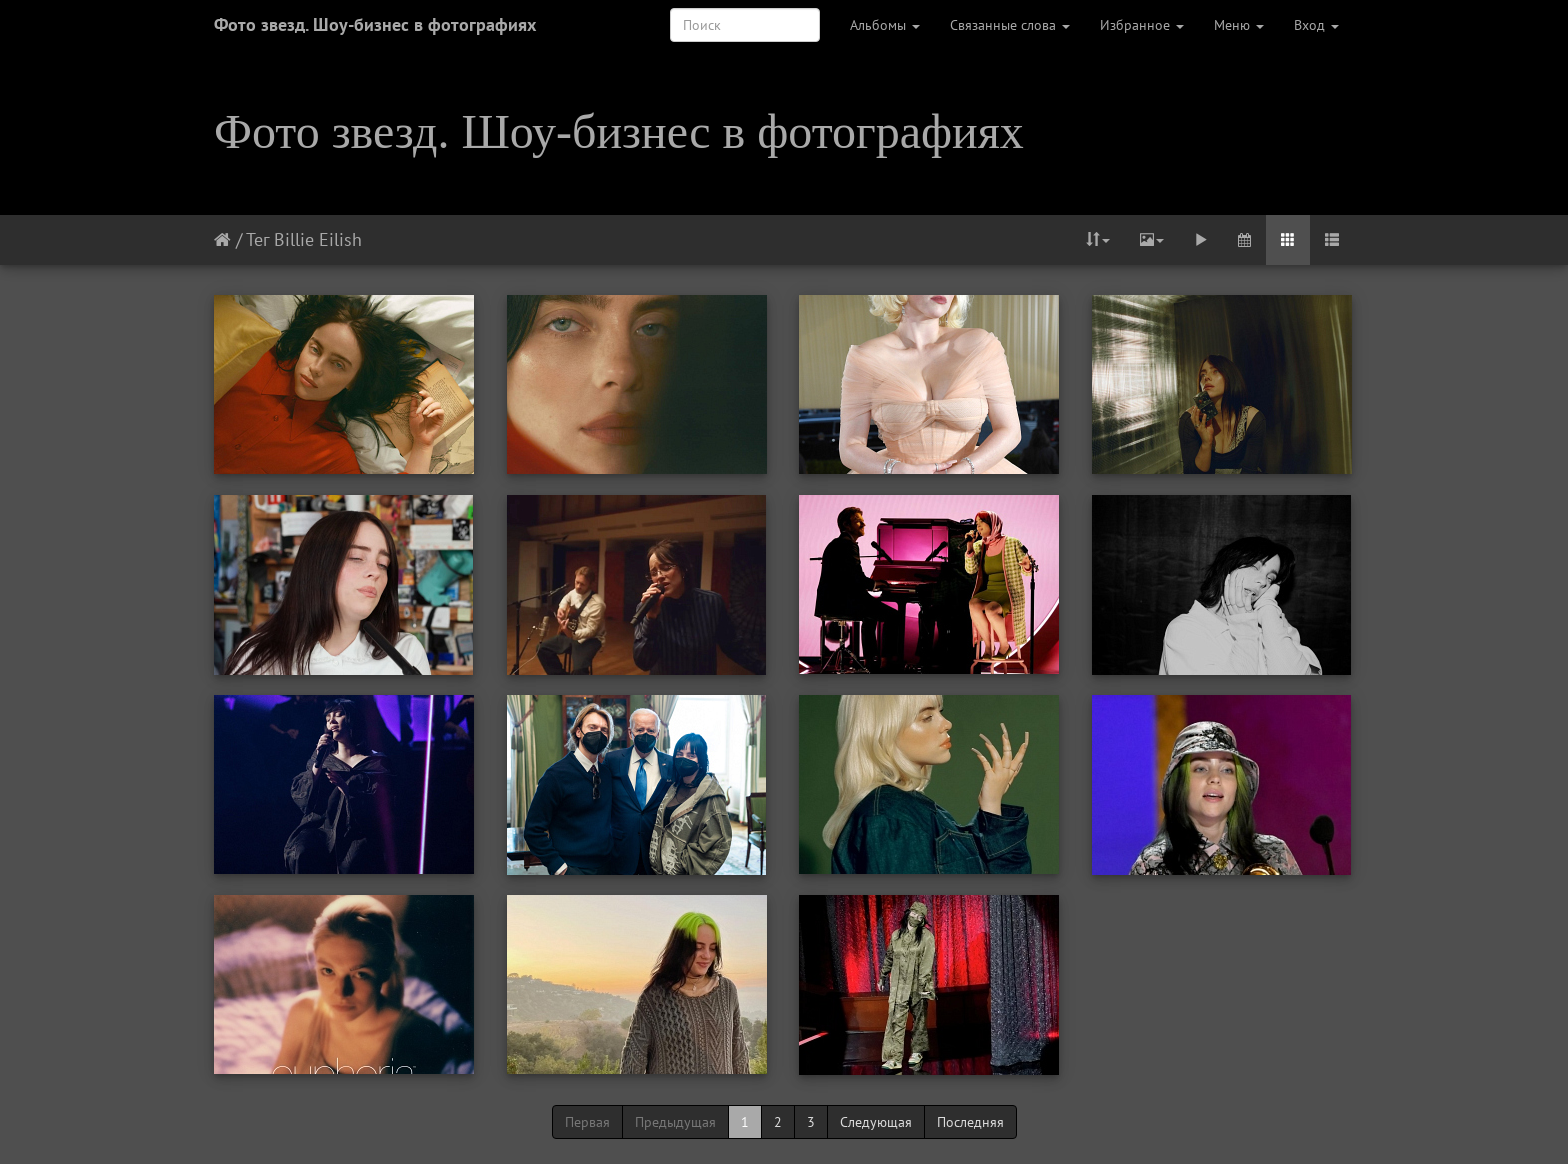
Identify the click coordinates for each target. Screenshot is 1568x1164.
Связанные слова (1010, 25)
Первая (587, 1122)
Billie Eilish (318, 239)
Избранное (1142, 25)
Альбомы (885, 25)
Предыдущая (675, 1122)
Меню (1239, 25)
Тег (257, 239)
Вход (1316, 25)
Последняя (970, 1122)
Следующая (876, 1122)
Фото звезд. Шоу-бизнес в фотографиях (375, 24)
